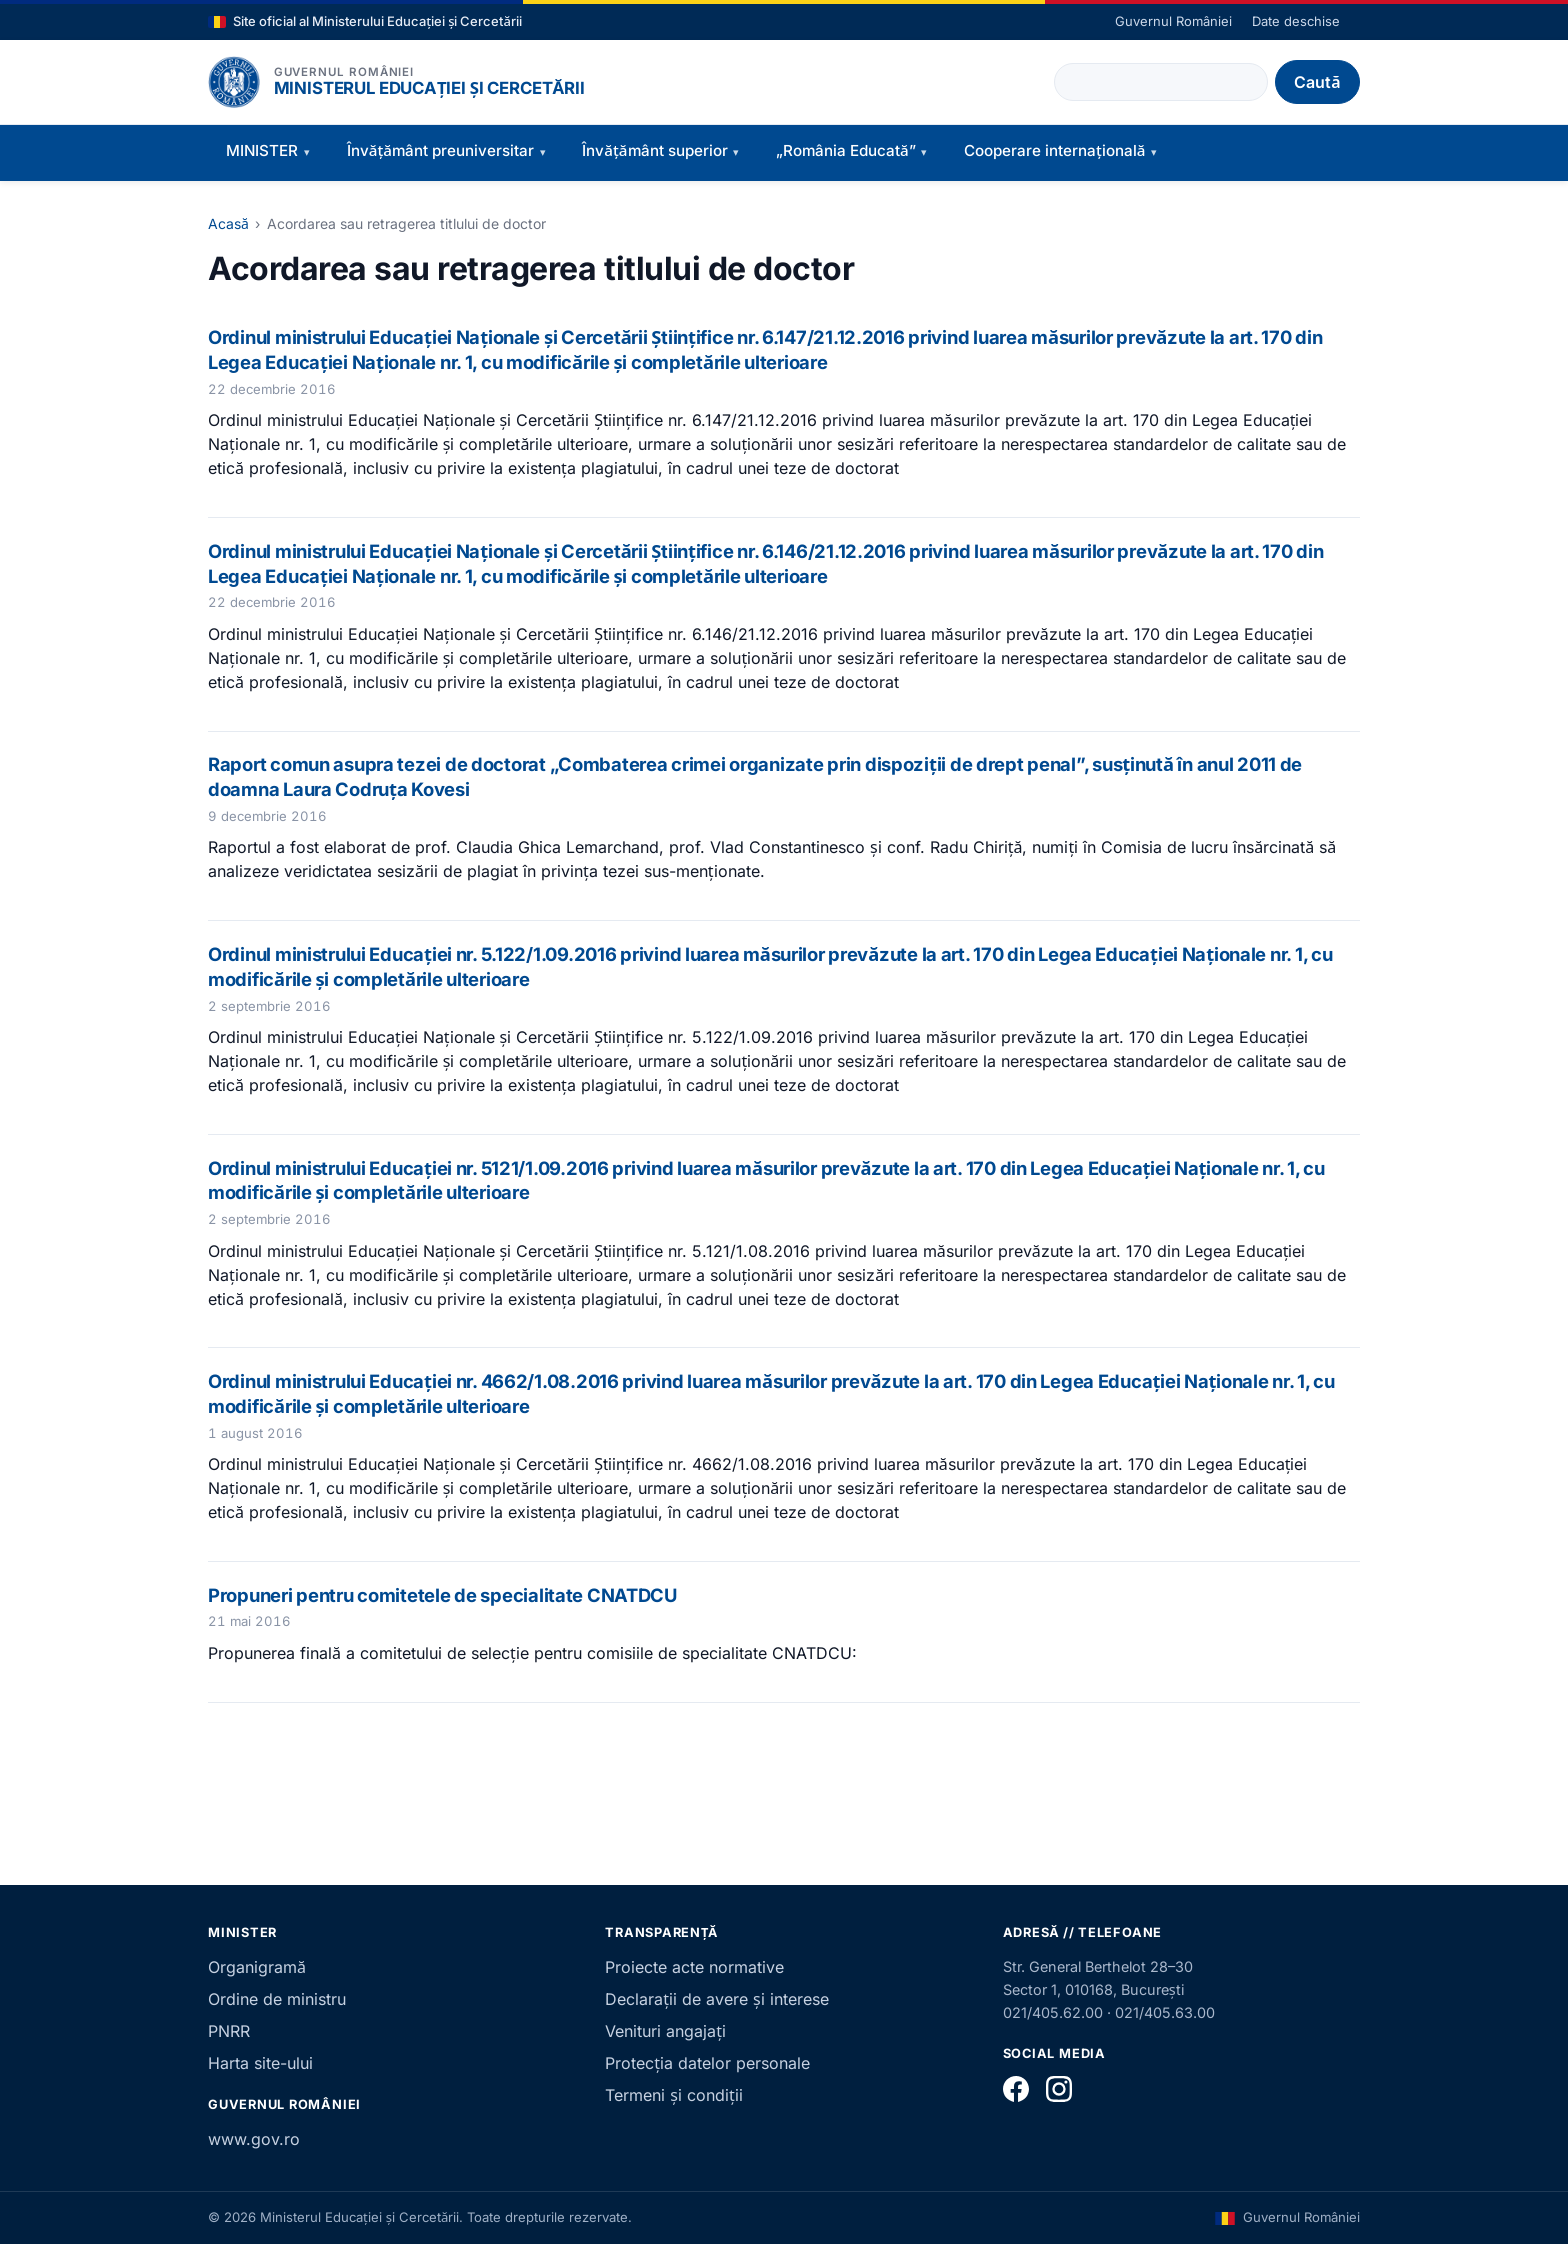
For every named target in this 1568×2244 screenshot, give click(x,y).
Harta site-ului (260, 2063)
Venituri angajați (665, 2031)
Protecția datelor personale (707, 2063)
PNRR (229, 2031)
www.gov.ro (254, 2139)
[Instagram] (1059, 2089)
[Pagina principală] (234, 82)
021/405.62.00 (1053, 2012)
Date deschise (1296, 21)
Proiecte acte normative (694, 1967)
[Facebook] (1016, 2089)
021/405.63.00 (1165, 2012)
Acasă (228, 223)
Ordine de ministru (277, 1999)
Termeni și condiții (673, 2095)
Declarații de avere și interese (716, 1999)
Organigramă (257, 1967)
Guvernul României (1173, 21)
